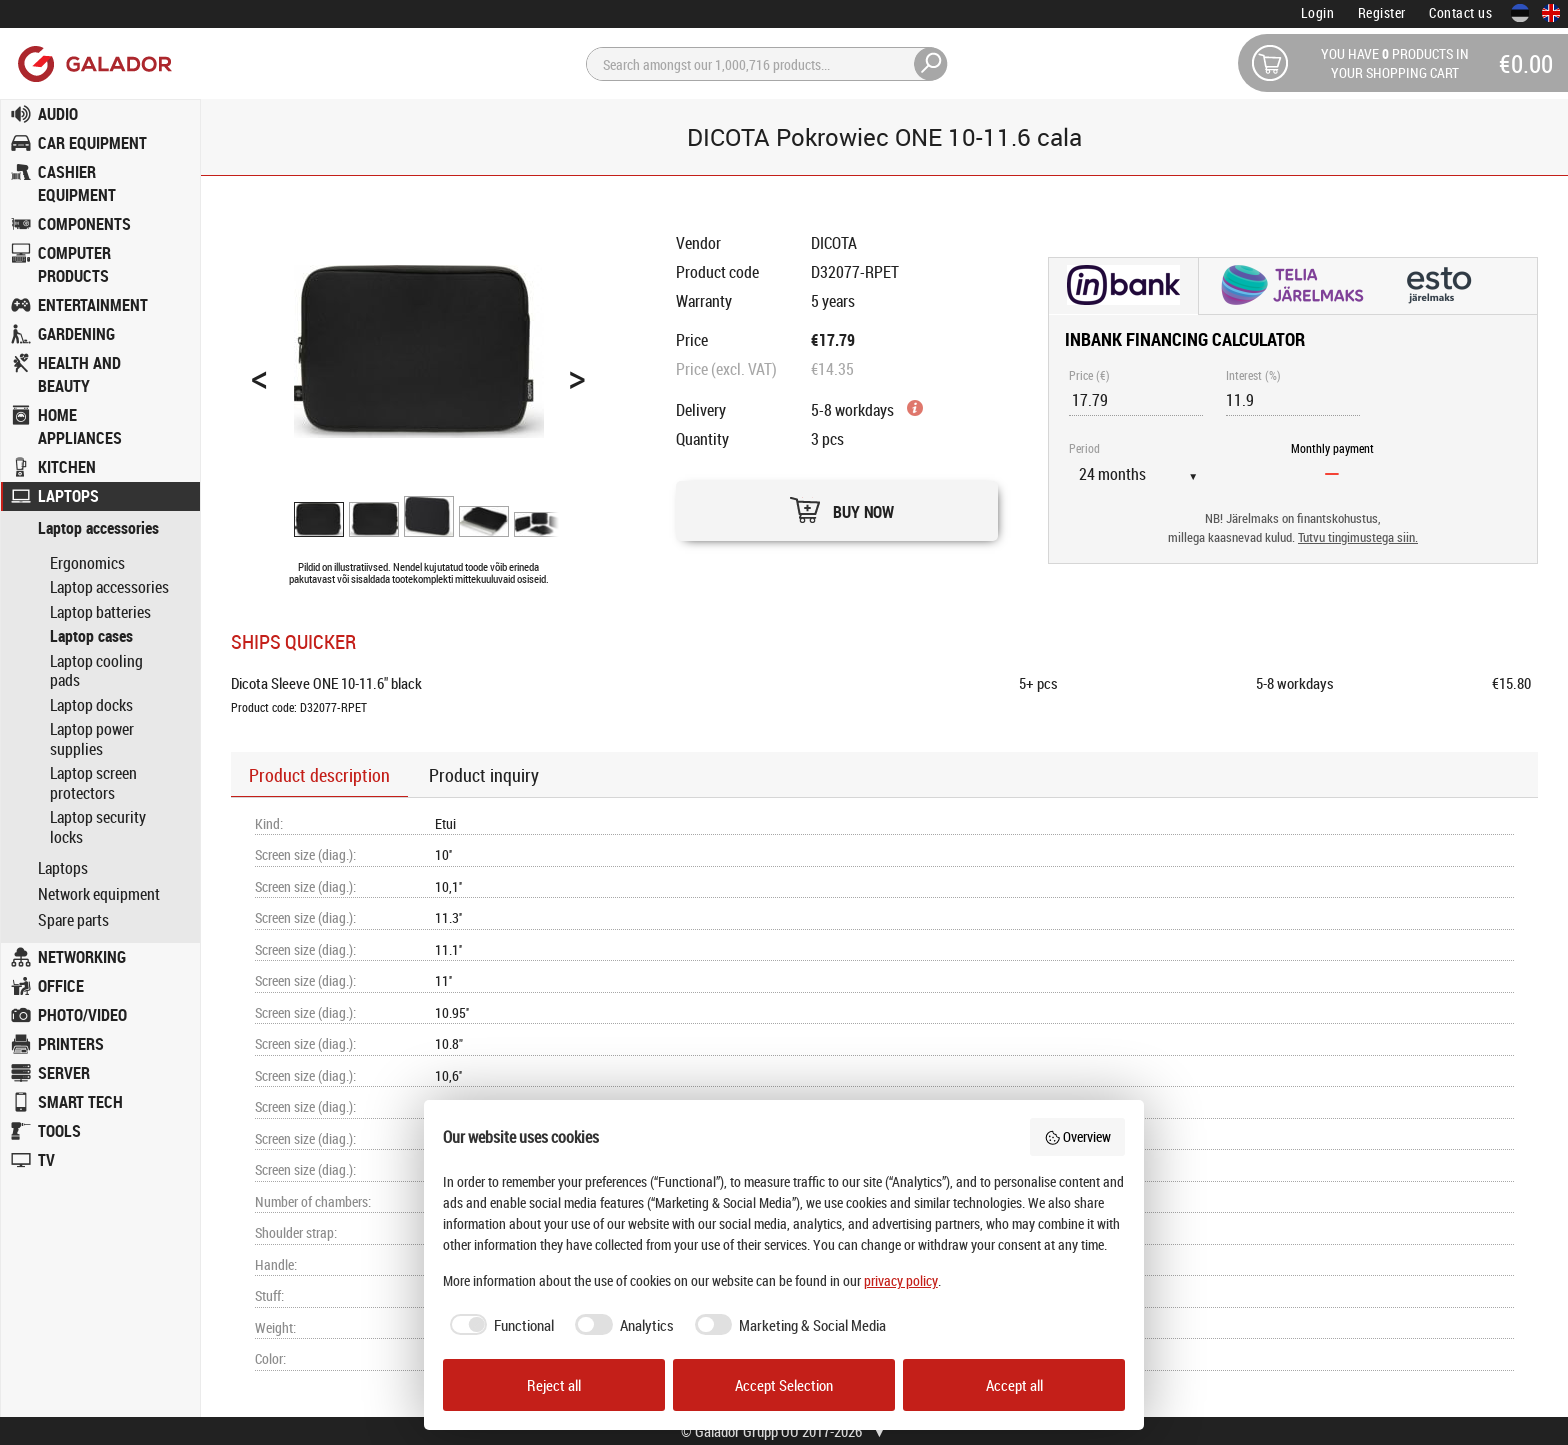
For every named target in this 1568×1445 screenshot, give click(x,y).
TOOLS (59, 1131)
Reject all (554, 1385)
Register (1382, 12)
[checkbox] (499, 1325)
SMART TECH (80, 1102)
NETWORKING (82, 957)
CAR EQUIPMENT (92, 143)
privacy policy (901, 1280)
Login (1318, 12)
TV (46, 1160)
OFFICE (61, 986)
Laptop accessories (98, 528)
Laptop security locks (98, 827)
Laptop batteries (100, 612)
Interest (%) (1253, 375)
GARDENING (76, 334)
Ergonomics (87, 563)
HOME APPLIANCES (80, 426)
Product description (319, 775)
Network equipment (99, 894)
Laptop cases (91, 636)
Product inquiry (484, 775)
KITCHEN (67, 467)
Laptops (63, 868)
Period (1084, 448)
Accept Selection (784, 1385)
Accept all (1014, 1385)
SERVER (64, 1073)
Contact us (1460, 12)
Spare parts (73, 920)
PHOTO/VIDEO (82, 1015)
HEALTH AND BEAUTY (79, 374)
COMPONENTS (84, 224)
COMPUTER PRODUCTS (74, 264)
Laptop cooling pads (96, 671)
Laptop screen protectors (93, 783)
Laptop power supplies (92, 739)
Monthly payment (1332, 448)
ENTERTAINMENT (93, 305)
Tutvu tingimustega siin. (1358, 537)
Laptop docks (91, 705)
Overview (1078, 1136)
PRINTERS (71, 1044)
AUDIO (58, 114)
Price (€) (1089, 375)
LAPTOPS (68, 496)
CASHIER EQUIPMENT (77, 183)
